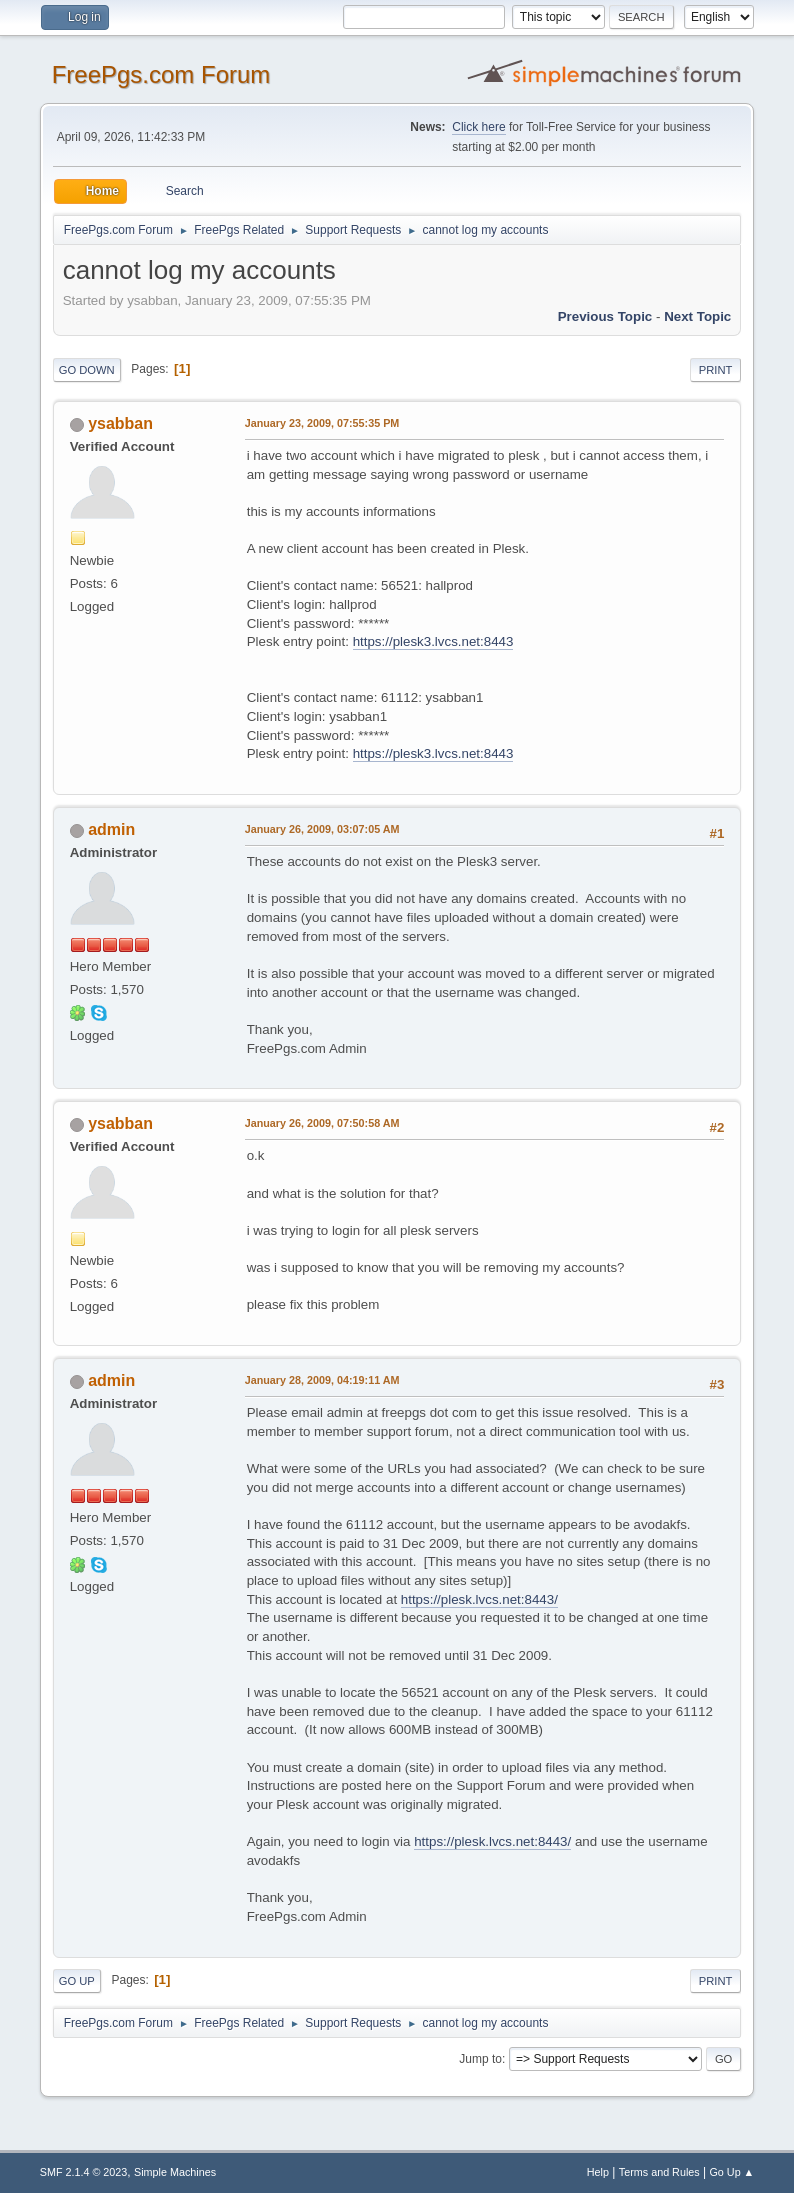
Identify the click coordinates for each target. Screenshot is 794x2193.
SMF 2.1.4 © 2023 (84, 2172)
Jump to (480, 2059)
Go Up (77, 1981)
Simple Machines (175, 2172)
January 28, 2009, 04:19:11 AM (322, 1380)
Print (716, 370)
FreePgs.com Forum (161, 74)
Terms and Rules (659, 2172)
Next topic (697, 316)
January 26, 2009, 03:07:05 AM (322, 829)
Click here (478, 127)
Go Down (87, 370)
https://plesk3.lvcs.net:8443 (433, 641)
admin (111, 829)
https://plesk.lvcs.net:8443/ (479, 1599)
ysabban (120, 423)
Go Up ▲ (731, 2172)
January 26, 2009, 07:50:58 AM (322, 1123)
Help (598, 2172)
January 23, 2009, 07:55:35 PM (322, 423)
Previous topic (605, 316)
